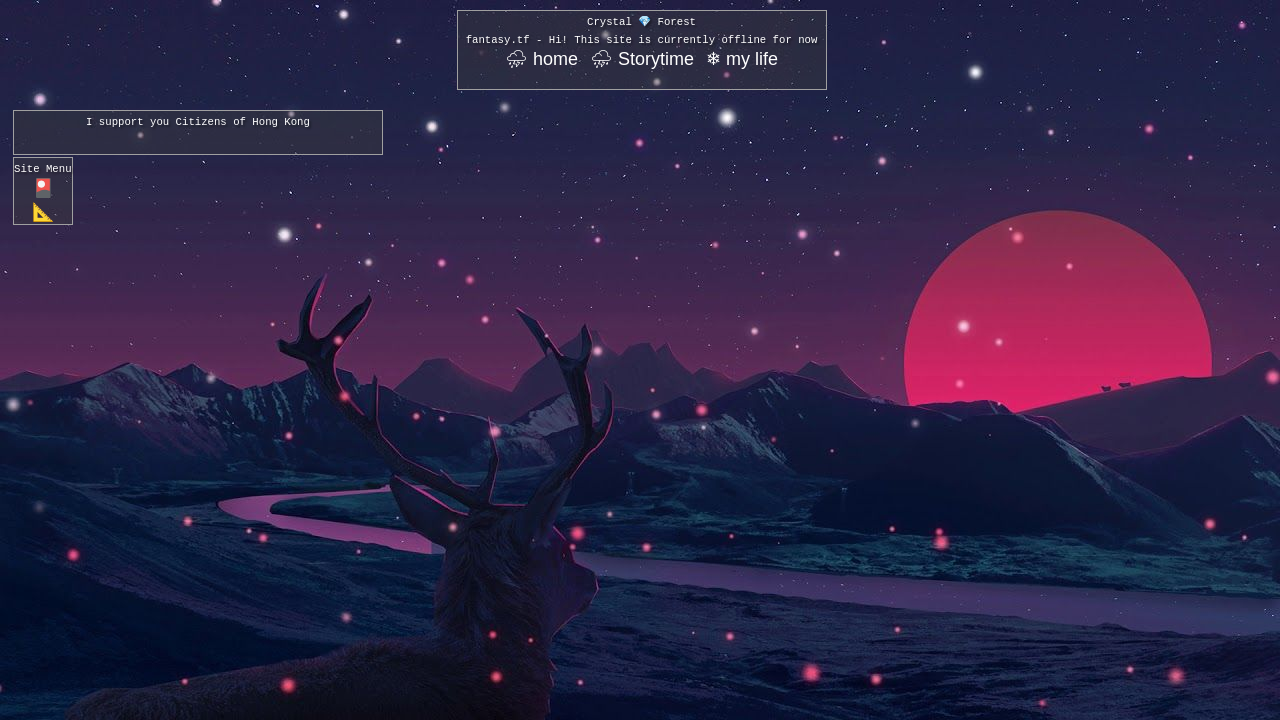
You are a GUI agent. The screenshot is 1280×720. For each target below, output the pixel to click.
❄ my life (742, 59)
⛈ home (541, 59)
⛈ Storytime (642, 59)
